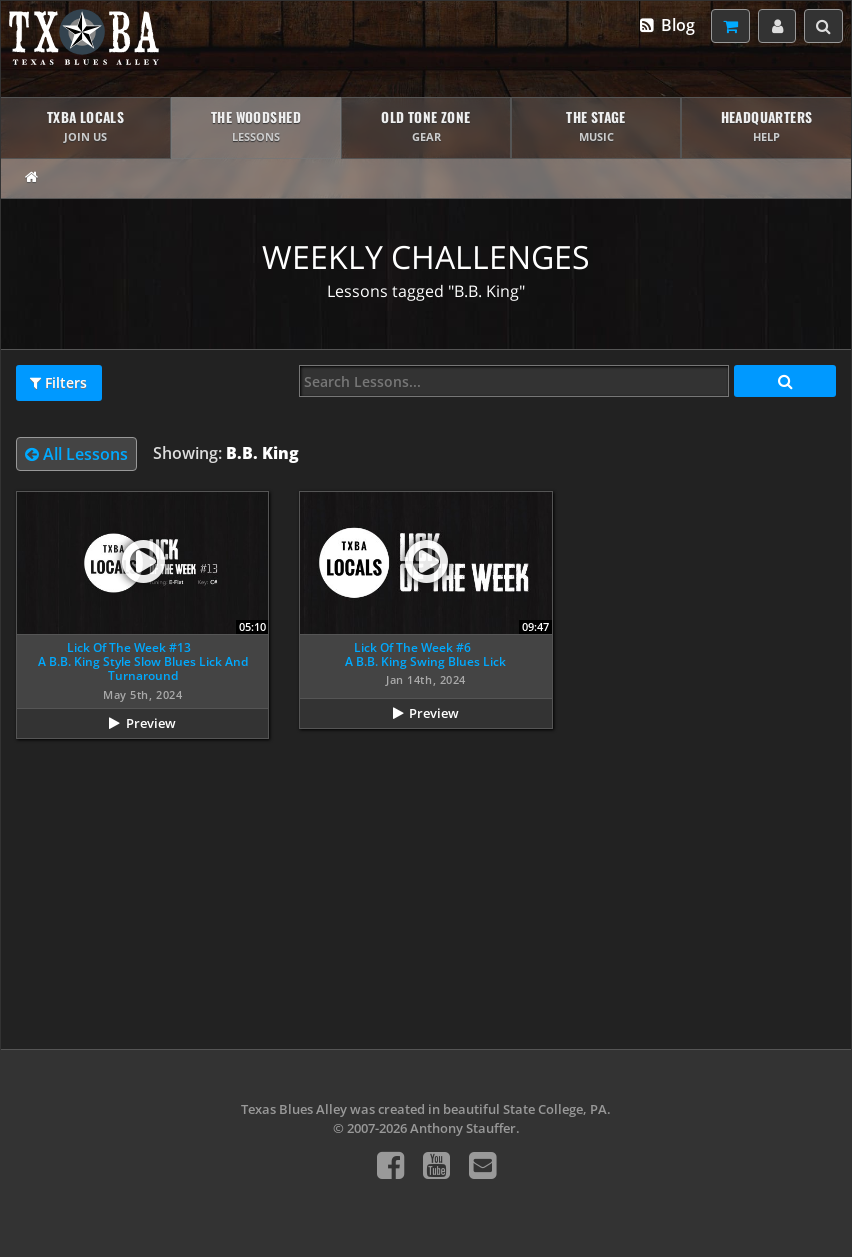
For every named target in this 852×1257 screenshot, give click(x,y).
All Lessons (76, 454)
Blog (666, 25)
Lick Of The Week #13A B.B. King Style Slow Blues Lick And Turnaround (143, 662)
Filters (58, 383)
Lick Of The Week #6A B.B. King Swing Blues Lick (425, 654)
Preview (151, 723)
